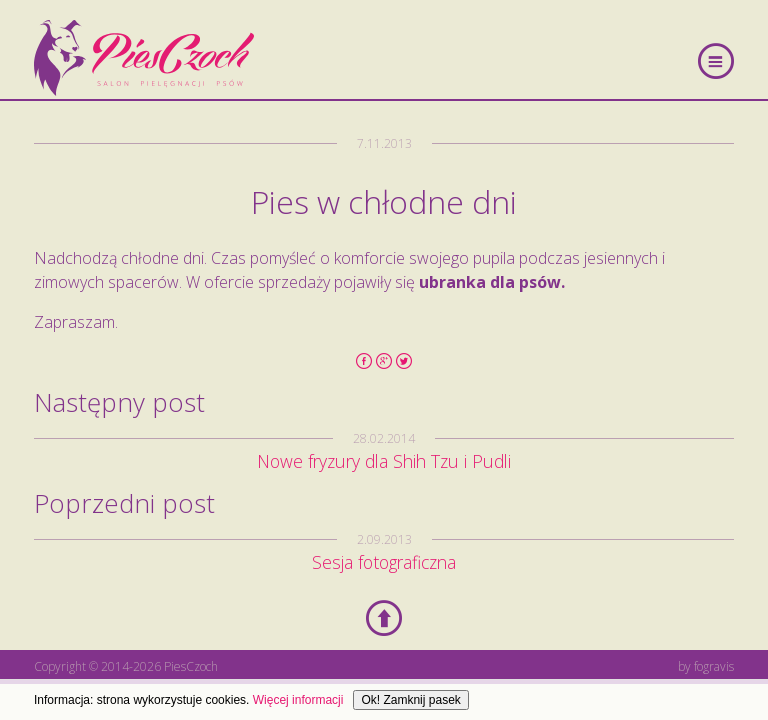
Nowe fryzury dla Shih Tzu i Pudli (384, 461)
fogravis (714, 666)
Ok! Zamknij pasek (410, 700)
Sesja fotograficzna (384, 562)
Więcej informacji (298, 700)
